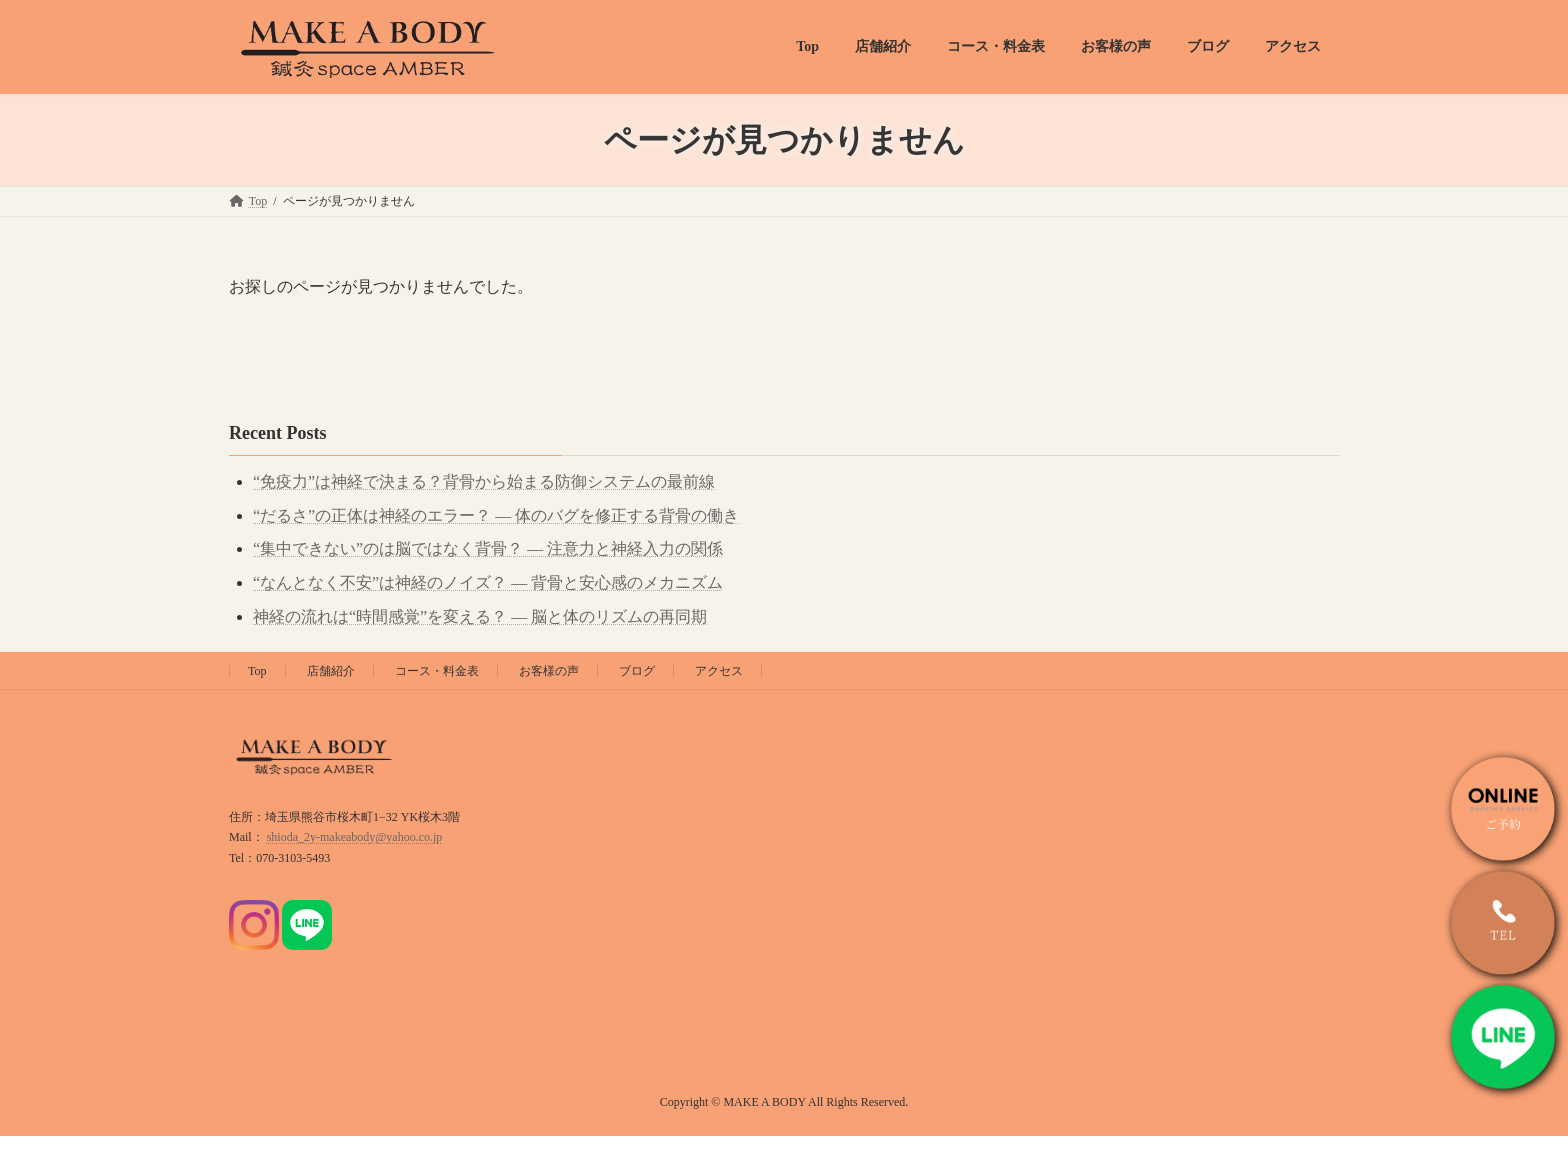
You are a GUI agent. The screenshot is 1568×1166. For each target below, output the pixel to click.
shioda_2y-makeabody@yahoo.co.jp (355, 837)
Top (257, 671)
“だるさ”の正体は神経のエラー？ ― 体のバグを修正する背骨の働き (496, 515)
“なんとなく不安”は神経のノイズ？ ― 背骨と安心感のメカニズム (488, 582)
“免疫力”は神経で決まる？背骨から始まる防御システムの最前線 (484, 481)
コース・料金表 (437, 671)
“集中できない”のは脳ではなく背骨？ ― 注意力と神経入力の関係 (488, 548)
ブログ (637, 671)
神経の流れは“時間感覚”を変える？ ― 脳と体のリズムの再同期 (480, 616)
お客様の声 (549, 671)
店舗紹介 (331, 671)
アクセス (719, 671)
